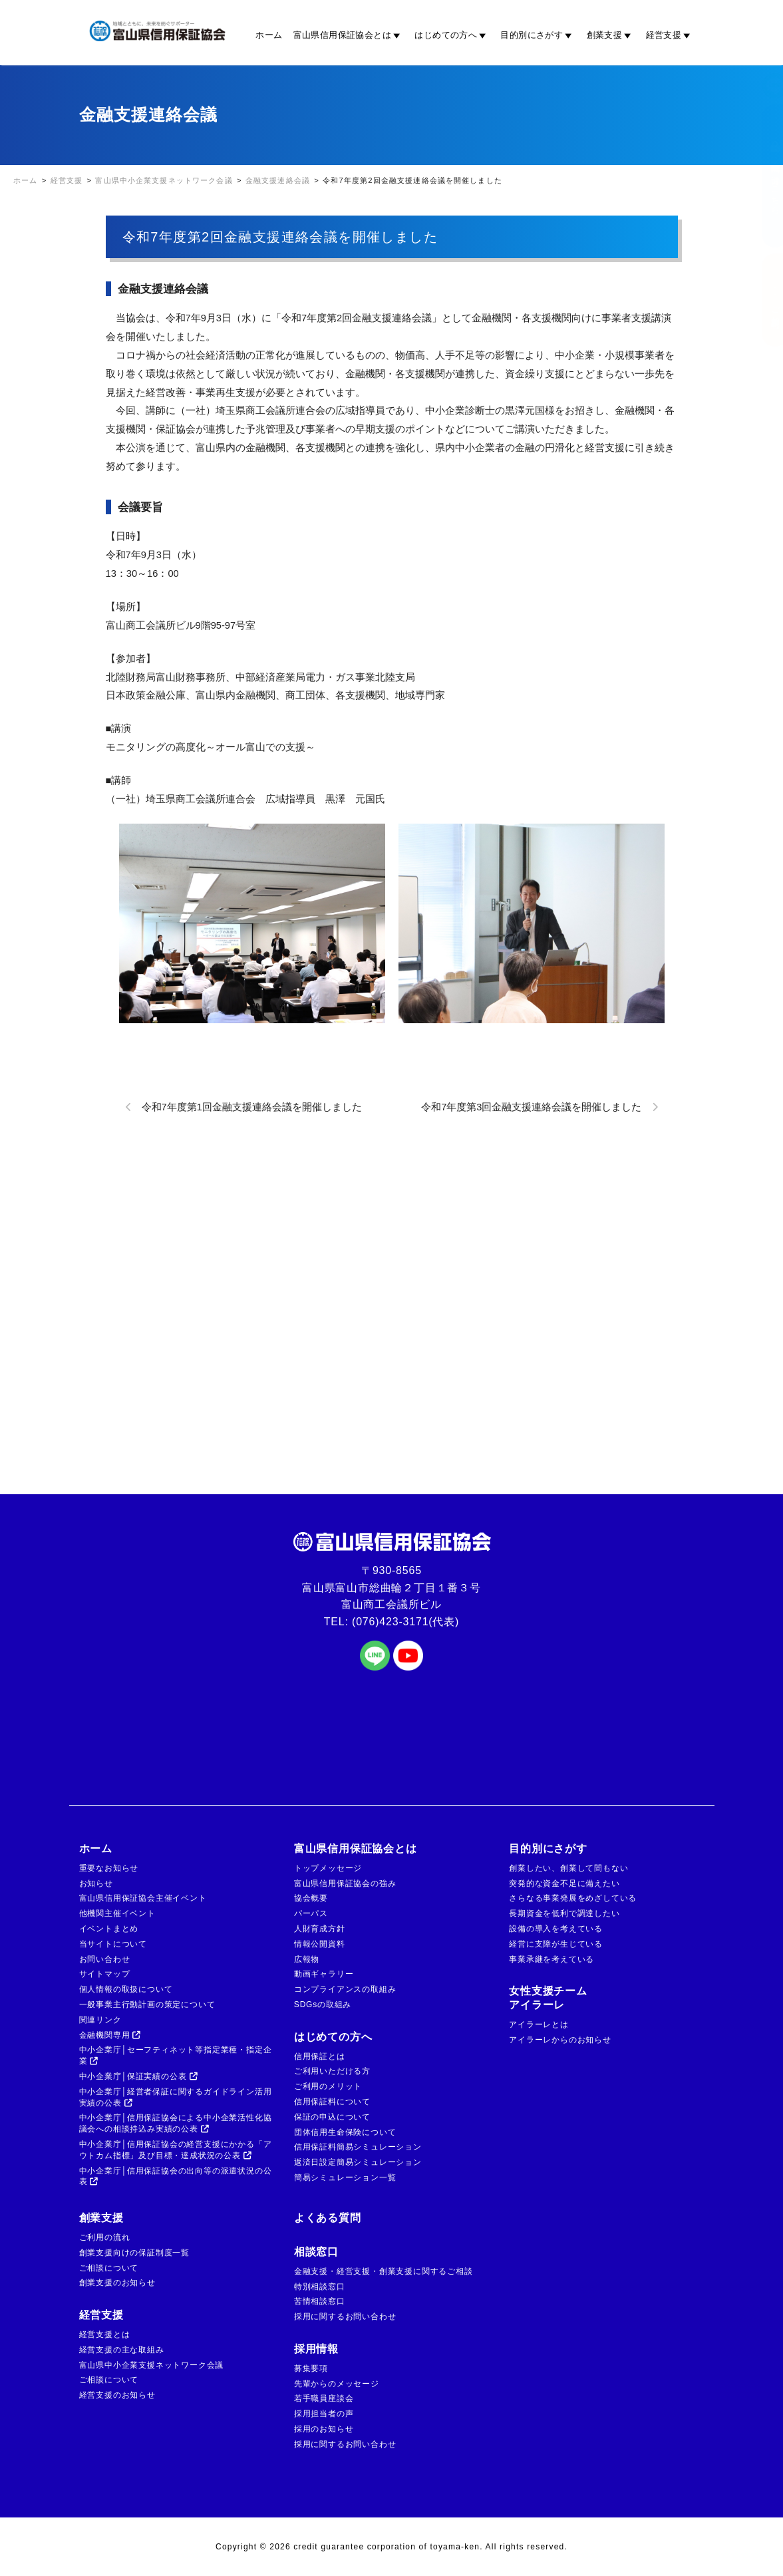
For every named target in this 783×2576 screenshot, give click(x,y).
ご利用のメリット (328, 2086)
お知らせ (96, 1883)
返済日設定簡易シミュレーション (358, 2162)
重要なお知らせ (109, 1868)
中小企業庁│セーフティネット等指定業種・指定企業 (175, 2055)
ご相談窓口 (761, 299)
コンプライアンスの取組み (345, 1989)
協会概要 (311, 1898)
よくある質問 (327, 2217)
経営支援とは (104, 2334)
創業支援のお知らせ (117, 2282)
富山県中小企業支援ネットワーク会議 (151, 2365)
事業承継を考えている (551, 1959)
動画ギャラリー (324, 1974)
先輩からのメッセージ (336, 2383)
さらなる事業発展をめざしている (573, 1898)
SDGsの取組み (322, 2004)
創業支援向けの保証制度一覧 (134, 2252)
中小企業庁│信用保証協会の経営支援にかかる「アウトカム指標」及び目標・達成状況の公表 (175, 2150)
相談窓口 (316, 2251)
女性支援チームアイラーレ (548, 1998)
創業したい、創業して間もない (568, 1868)
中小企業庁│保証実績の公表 (138, 2076)
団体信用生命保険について (345, 2132)
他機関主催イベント (117, 1913)
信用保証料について (332, 2101)
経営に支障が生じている (556, 1944)
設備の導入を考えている (556, 1928)
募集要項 (311, 2368)
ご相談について (109, 2268)
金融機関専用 (110, 2035)
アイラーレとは (539, 2024)
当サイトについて (113, 1944)
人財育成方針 (319, 1928)
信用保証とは (319, 2056)
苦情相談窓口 (319, 2301)
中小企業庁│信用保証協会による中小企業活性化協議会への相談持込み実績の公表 (175, 2123)
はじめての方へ (452, 35)
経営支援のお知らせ (117, 2395)
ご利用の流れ (104, 2237)
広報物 (306, 1959)
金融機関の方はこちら (761, 176)
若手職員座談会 (324, 2398)
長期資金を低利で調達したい (564, 1913)
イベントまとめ (109, 1928)
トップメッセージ (328, 1868)
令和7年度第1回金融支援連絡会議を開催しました (252, 1107)
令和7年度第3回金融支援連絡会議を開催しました (531, 1107)
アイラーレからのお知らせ (560, 2039)
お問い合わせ (104, 1959)
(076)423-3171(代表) (405, 1621)
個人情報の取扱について (126, 1989)
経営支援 (670, 35)
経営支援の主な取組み (121, 2349)
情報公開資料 (319, 1944)
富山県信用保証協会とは (348, 35)
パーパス (311, 1913)
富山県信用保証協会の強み (345, 1883)
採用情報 (316, 2348)
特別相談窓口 (319, 2286)
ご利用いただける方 (332, 2071)
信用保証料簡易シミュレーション (358, 2147)
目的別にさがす (537, 35)
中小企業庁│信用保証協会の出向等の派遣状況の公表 (175, 2176)
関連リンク (100, 2019)
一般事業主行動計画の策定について (147, 2004)
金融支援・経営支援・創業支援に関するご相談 (383, 2271)
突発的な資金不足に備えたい (564, 1883)
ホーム (268, 35)
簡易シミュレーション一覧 (345, 2177)
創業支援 (611, 35)
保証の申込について (332, 2117)
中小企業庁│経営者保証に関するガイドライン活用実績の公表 (175, 2097)
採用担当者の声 (324, 2413)
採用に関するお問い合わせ (345, 2316)
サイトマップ (104, 1974)
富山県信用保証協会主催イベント (143, 1898)
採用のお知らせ (324, 2429)
